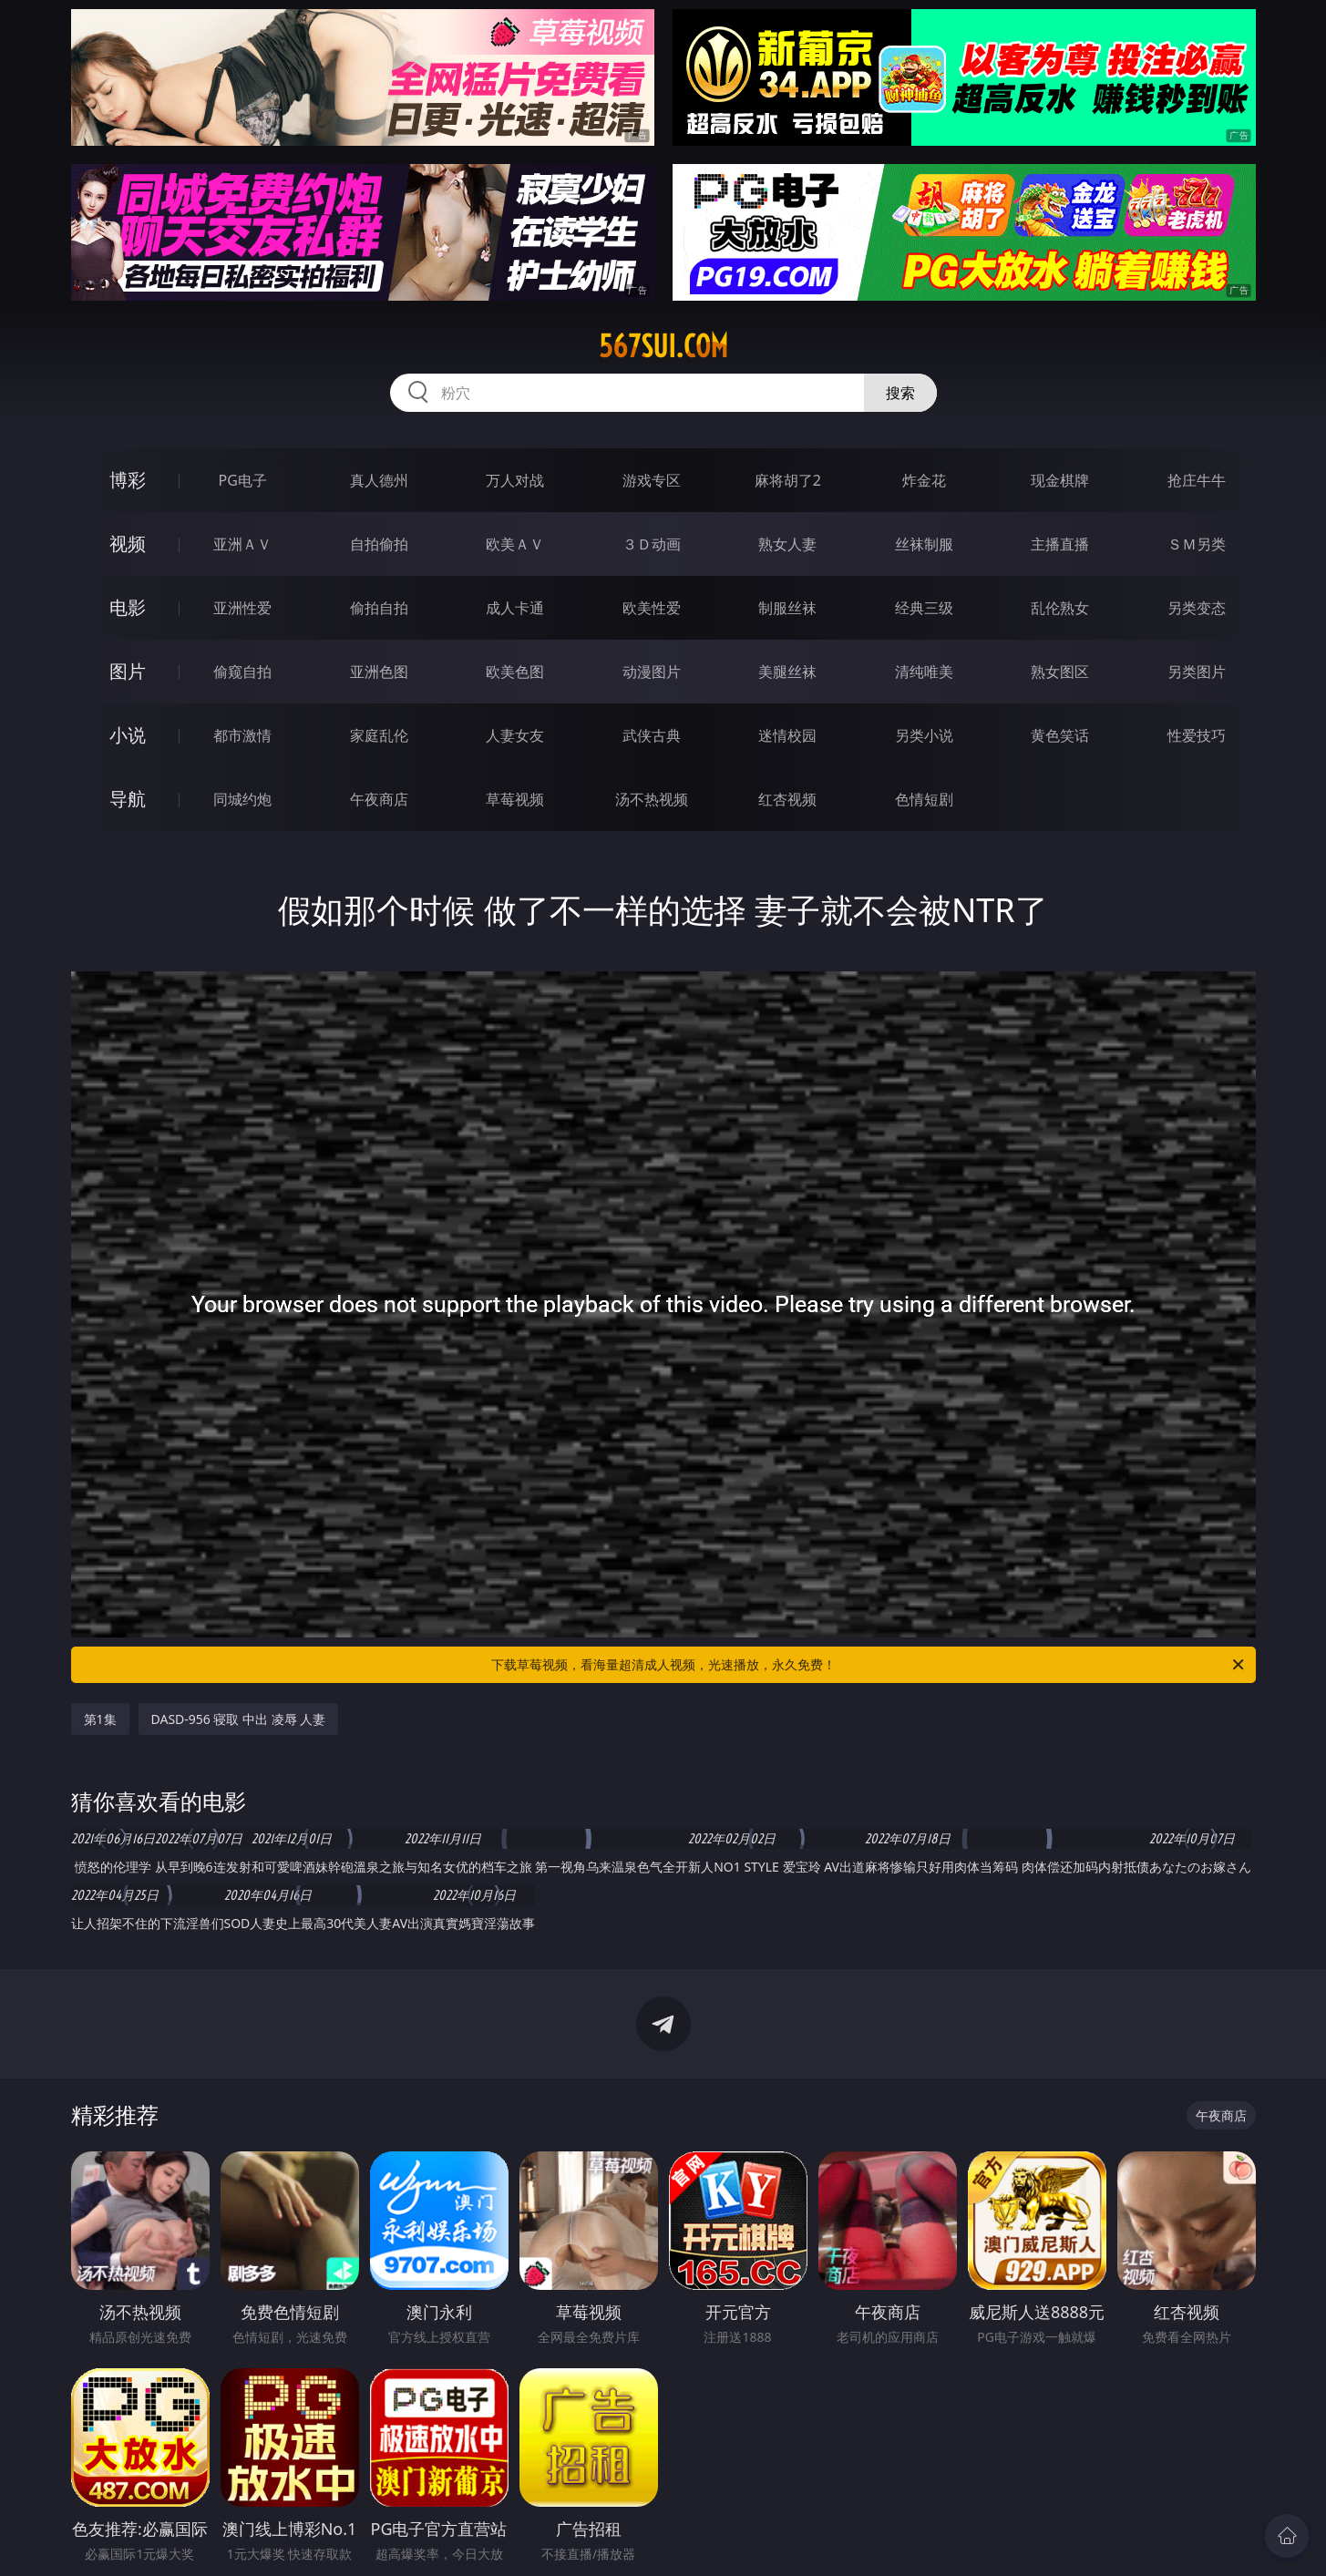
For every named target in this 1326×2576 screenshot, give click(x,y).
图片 (127, 671)
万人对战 (515, 480)
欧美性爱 (651, 608)
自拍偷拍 (379, 544)
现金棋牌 (1060, 480)
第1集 (100, 1719)
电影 (127, 607)
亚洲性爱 (242, 608)
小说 (127, 735)
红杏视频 (787, 799)
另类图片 (1196, 672)
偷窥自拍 (242, 672)
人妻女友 (515, 735)
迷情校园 (787, 735)
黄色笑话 (1060, 735)
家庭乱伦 (379, 735)
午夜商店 (379, 799)
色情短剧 (924, 799)
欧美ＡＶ (515, 544)
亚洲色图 (379, 672)
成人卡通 (515, 608)
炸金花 (924, 480)
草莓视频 (515, 799)
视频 (127, 543)
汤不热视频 (651, 799)
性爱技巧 (1196, 735)
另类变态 (1196, 608)
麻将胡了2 (788, 480)
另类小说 (924, 735)
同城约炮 (242, 799)
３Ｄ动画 (651, 544)
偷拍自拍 (379, 608)
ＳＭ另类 (1196, 544)
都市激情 (242, 735)
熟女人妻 (787, 544)
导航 (127, 798)
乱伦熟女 (1060, 608)
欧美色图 (515, 672)
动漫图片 (651, 672)
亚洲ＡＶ (242, 544)
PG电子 (243, 480)
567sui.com (663, 346)
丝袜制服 (924, 544)
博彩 (127, 479)
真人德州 (379, 480)
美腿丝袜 (787, 672)
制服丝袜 (787, 608)
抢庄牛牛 (1196, 480)
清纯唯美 (924, 672)
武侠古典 (651, 735)
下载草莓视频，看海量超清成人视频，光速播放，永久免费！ (869, 1665)
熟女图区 (1060, 672)
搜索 (900, 393)
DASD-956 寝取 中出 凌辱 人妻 (238, 1719)
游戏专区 (651, 480)
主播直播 (1060, 544)
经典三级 (924, 608)
